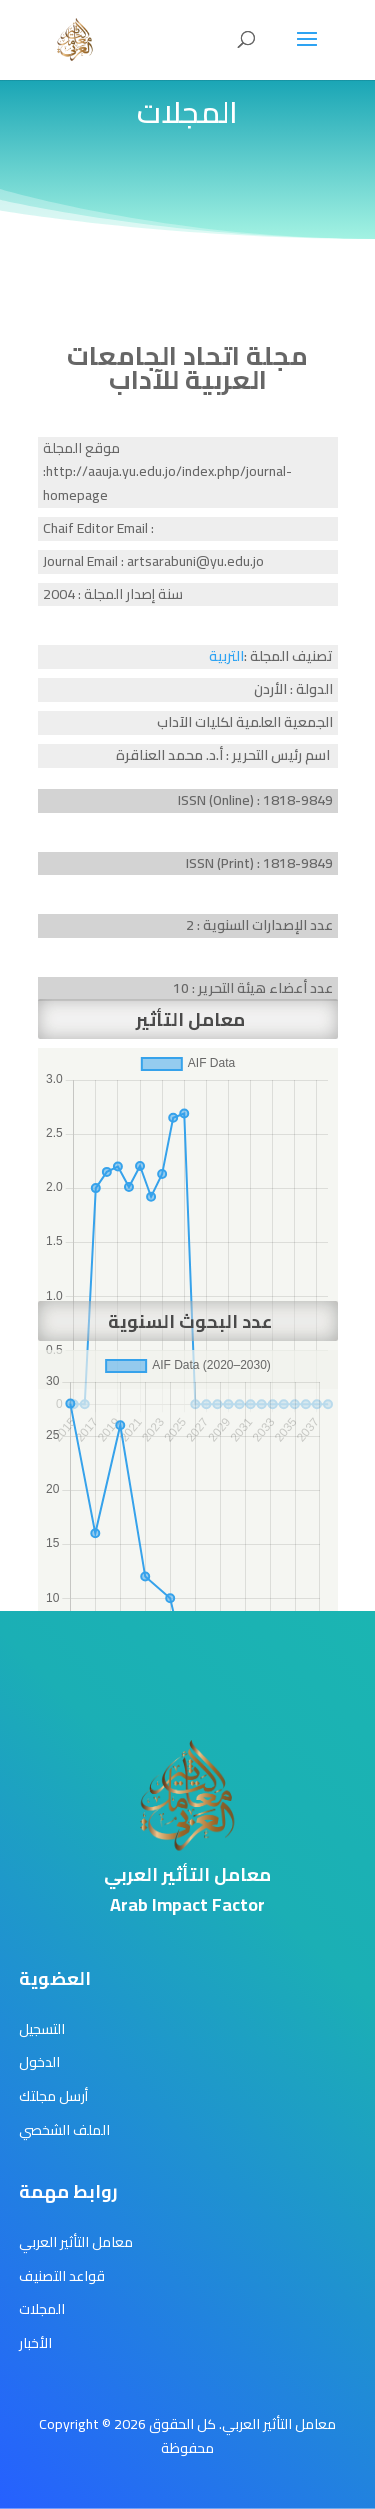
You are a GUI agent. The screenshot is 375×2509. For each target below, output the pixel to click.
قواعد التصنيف (62, 2276)
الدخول (39, 2062)
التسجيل (42, 2029)
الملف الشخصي (64, 2130)
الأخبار (35, 2343)
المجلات (42, 2309)
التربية (226, 656)
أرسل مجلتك (53, 2096)
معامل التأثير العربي (76, 2242)
